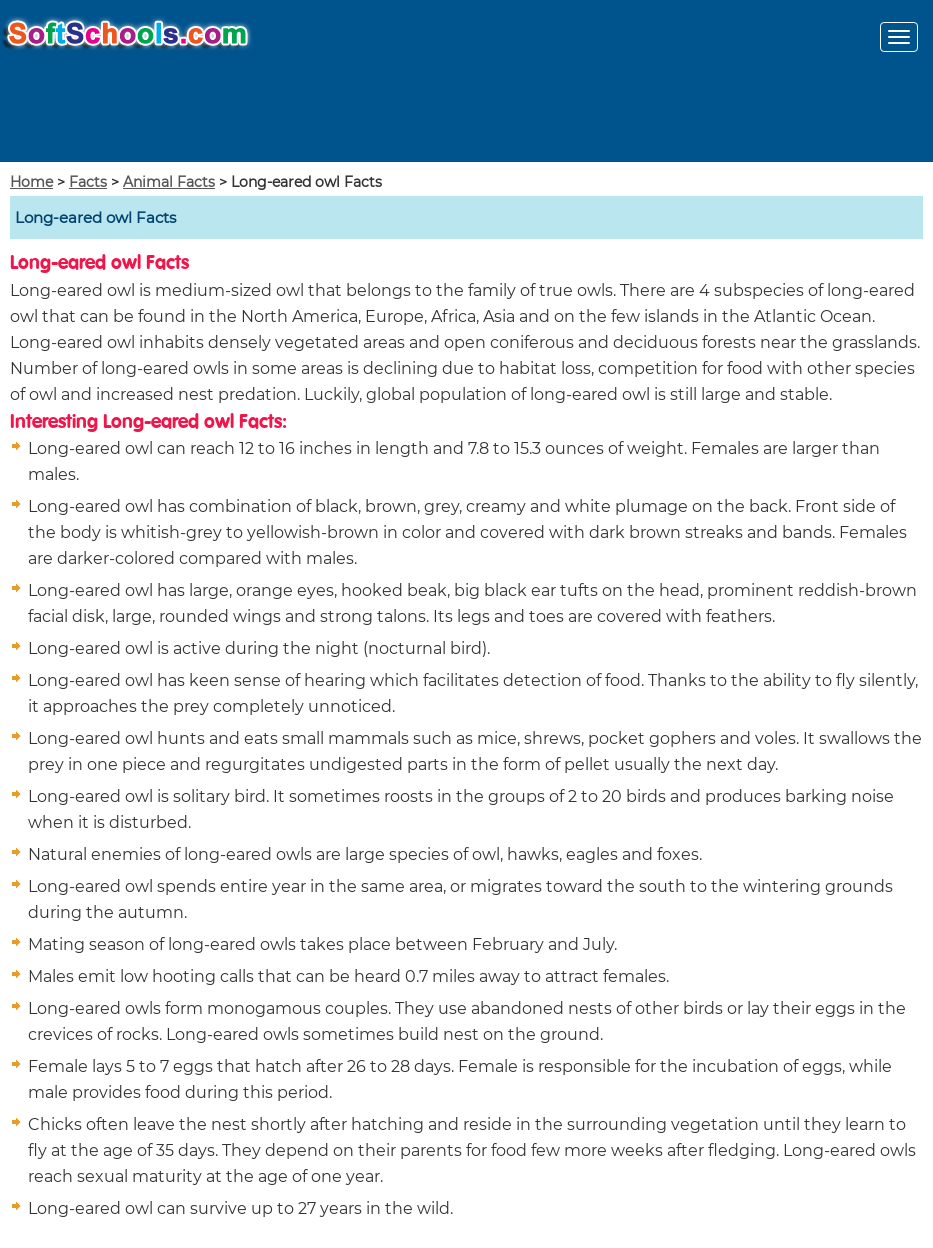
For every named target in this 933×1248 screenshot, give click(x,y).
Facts (88, 182)
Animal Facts (169, 182)
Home (31, 182)
